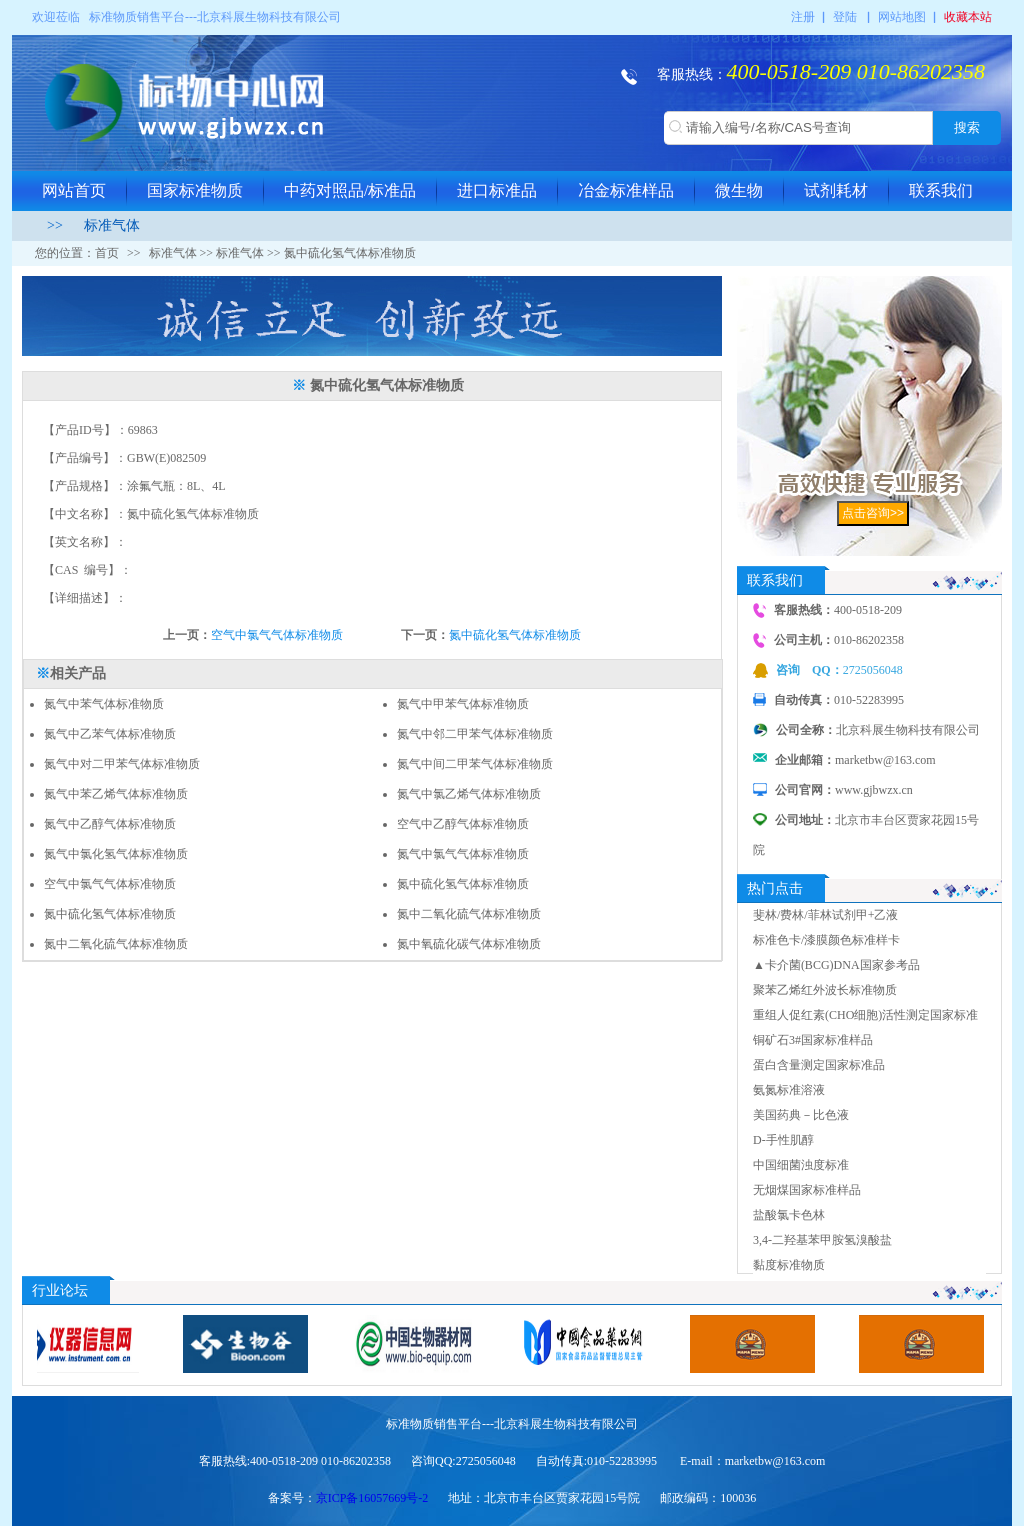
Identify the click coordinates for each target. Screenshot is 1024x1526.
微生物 (739, 190)
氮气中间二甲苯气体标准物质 (475, 764)
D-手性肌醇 (783, 1140)
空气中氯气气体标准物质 (277, 635)
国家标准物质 (195, 190)
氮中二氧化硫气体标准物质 (469, 914)
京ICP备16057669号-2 (372, 1498)
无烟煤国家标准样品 (807, 1190)
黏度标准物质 (789, 1265)
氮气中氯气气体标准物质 (463, 854)
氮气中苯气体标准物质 (104, 704)
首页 (107, 253)
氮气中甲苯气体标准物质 (463, 704)
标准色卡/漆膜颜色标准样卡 (826, 940)
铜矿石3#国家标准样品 (813, 1040)
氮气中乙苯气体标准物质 (110, 734)
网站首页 (74, 190)
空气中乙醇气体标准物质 (463, 824)
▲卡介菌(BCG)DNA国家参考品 (836, 965)
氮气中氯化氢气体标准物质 (116, 854)
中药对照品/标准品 (350, 190)
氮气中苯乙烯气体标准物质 (116, 794)
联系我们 (941, 190)
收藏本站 (968, 17)
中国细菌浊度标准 (801, 1165)
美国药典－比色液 (801, 1115)
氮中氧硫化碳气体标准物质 (469, 944)
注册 (803, 17)
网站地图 (902, 17)
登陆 (845, 17)
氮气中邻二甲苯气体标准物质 (475, 734)
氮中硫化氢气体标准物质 (515, 635)
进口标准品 (497, 190)
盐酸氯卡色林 (789, 1215)
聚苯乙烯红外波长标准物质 (825, 990)
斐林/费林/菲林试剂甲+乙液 (825, 915)
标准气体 (112, 225)
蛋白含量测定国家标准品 (819, 1065)
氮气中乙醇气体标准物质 (110, 824)
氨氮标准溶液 (789, 1090)
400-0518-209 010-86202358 (856, 71)
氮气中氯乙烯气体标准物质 (469, 794)
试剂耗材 (836, 190)
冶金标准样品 (626, 190)
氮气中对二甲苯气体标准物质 (122, 764)
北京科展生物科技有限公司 (269, 17)
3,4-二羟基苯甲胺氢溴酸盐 (822, 1240)
